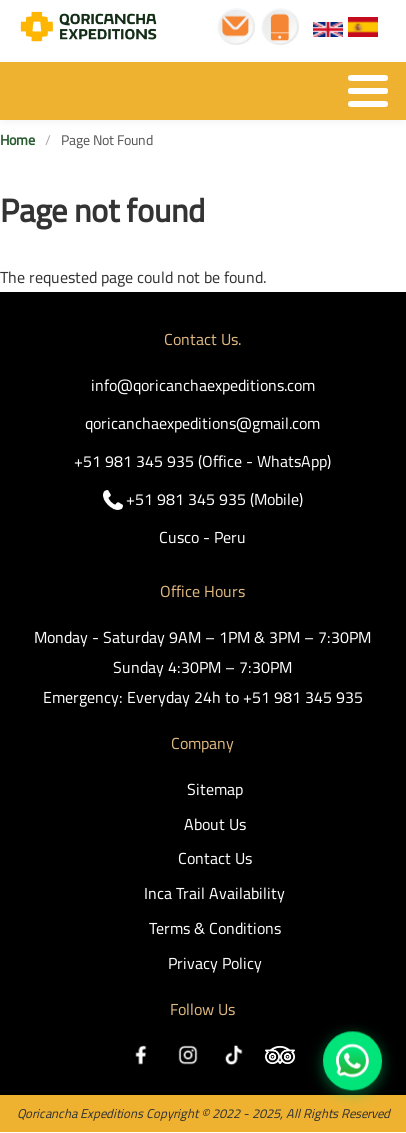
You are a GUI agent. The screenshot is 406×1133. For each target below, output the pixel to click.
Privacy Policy (215, 963)
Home (17, 140)
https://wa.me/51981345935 (352, 1061)
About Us (215, 824)
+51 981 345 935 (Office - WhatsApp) (202, 461)
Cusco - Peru (202, 537)
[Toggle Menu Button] (203, 91)
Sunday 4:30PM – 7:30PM (202, 667)
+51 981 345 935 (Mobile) (214, 499)
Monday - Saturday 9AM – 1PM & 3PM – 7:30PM (202, 637)
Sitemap (215, 789)
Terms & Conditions (215, 928)
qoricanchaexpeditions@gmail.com (202, 423)
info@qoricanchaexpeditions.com (203, 385)
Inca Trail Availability (214, 893)
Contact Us (215, 858)
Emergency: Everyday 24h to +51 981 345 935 (203, 697)
